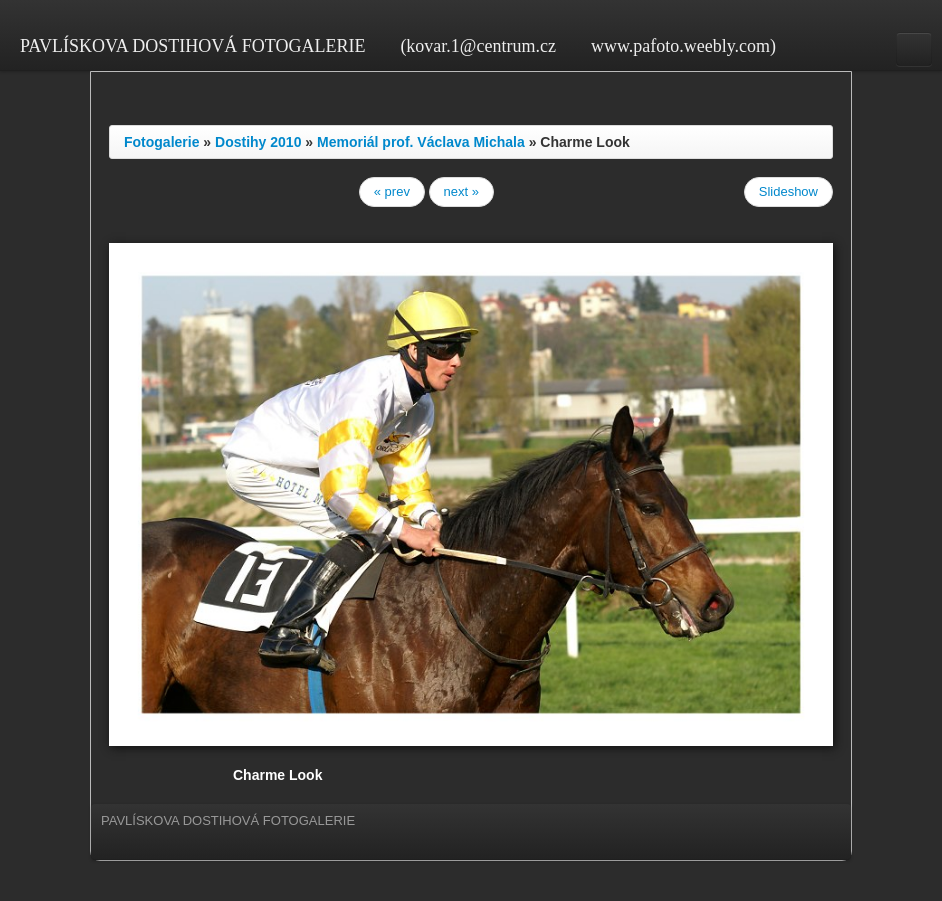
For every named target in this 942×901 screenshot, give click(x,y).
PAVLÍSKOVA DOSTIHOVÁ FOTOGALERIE (192, 46)
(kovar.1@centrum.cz (478, 46)
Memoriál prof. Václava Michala (421, 142)
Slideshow (788, 191)
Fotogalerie (161, 142)
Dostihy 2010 (258, 142)
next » (461, 191)
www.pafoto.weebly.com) (683, 46)
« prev (392, 191)
